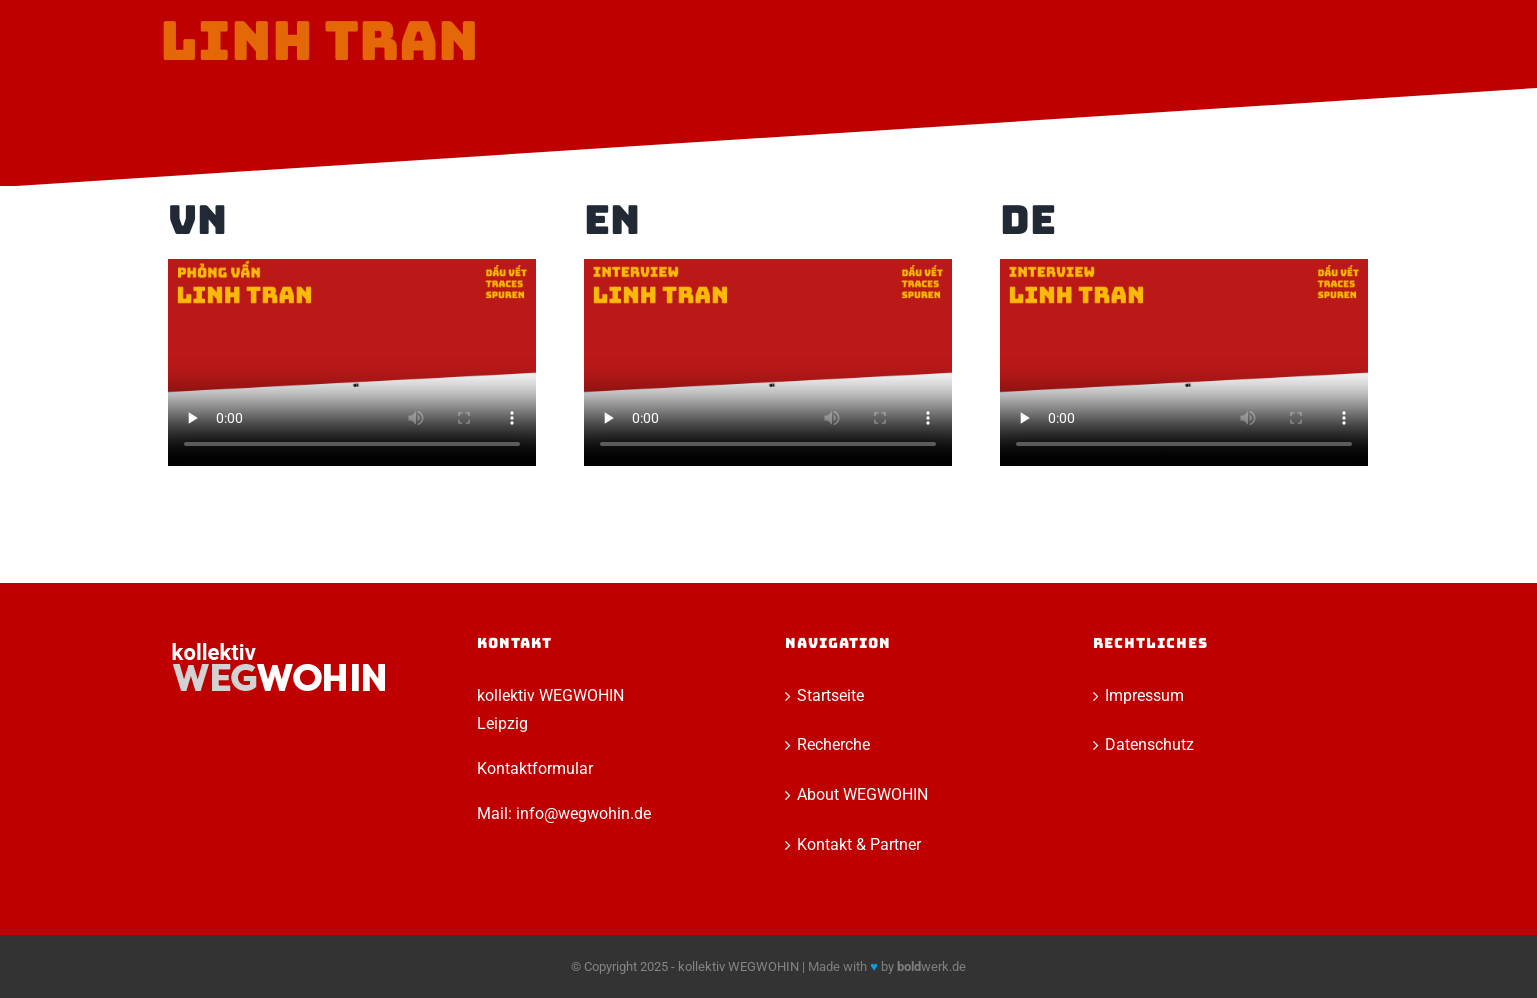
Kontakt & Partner (859, 844)
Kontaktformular (535, 768)
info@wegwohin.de (583, 813)
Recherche (833, 744)
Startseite (830, 695)
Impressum (1144, 695)
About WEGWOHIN (862, 794)
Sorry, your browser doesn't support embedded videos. (352, 362)
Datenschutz (1149, 744)
